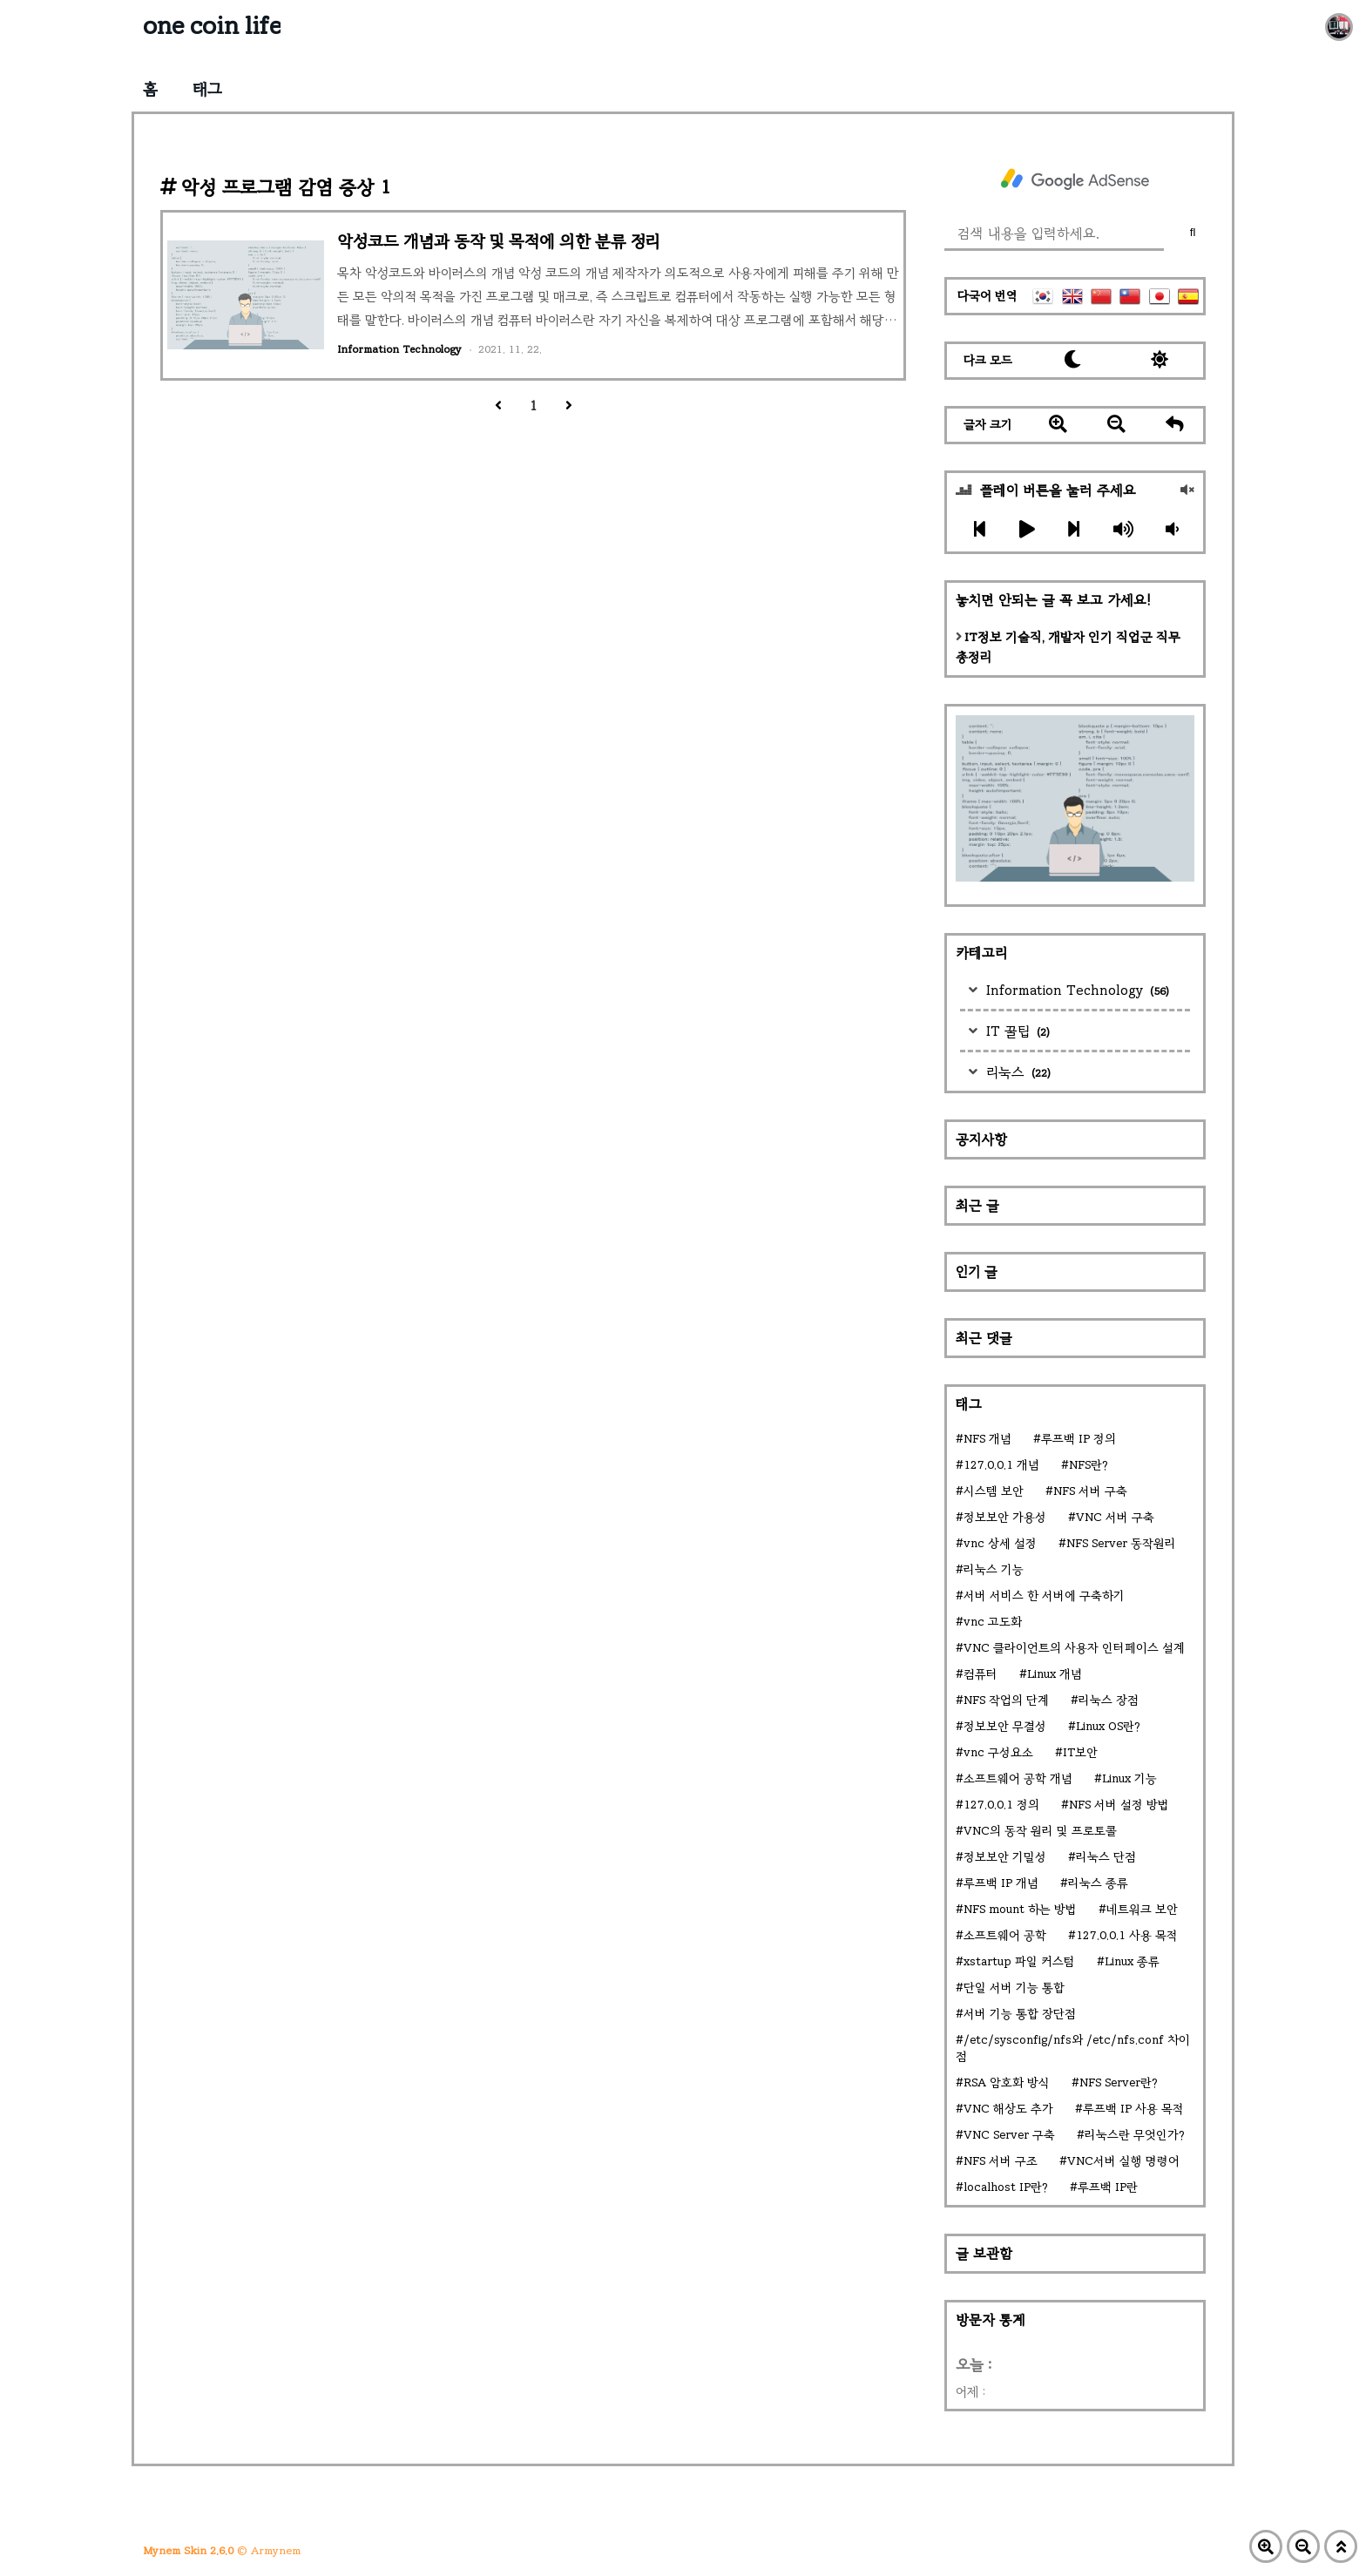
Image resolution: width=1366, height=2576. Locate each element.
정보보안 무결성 (1005, 1726)
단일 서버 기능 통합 (1014, 1987)
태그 (207, 88)
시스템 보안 (994, 1491)
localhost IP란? (1006, 2187)
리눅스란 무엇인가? (1135, 2134)
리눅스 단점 (1106, 1856)
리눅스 (1016, 1072)
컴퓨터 (980, 1674)
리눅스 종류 (1098, 1883)
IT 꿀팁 (1016, 1031)
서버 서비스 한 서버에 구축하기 (1044, 1595)
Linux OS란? (1108, 1726)
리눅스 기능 (994, 1569)
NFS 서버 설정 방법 (1119, 1804)
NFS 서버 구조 (1001, 2160)
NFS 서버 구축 (1090, 1491)
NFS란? (1088, 1464)
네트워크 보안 (1142, 1909)
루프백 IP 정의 (1078, 1438)
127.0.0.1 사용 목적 (1127, 1935)
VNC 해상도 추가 (1008, 2108)
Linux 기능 (1129, 1778)
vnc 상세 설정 (1000, 1543)
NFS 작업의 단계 (1006, 1700)
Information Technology (1075, 990)
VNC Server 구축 (1009, 2134)
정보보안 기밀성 (1005, 1856)
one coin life (212, 25)
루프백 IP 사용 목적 (1133, 2108)
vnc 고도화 (993, 1621)
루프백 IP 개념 (1001, 1883)
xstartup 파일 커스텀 (1019, 1961)
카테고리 (981, 952)
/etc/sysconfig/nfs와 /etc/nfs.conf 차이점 (1073, 2048)
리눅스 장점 (1109, 1700)
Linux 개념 (1054, 1674)
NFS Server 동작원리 (1121, 1543)
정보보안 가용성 (1005, 1517)
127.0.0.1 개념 (1001, 1464)
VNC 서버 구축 (1115, 1517)
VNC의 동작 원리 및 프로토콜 (1040, 1830)
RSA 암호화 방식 (1007, 2082)
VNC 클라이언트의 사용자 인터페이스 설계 (1074, 1647)
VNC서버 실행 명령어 (1123, 2160)
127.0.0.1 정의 (1001, 1804)
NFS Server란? (1118, 2082)
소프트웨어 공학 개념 (1018, 1778)
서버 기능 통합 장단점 (1020, 2013)
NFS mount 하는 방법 (1020, 1909)
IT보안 (1080, 1752)
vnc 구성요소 (998, 1752)
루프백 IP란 (1108, 2187)
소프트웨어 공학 (1005, 1935)
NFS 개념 (987, 1438)
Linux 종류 (1132, 1961)
